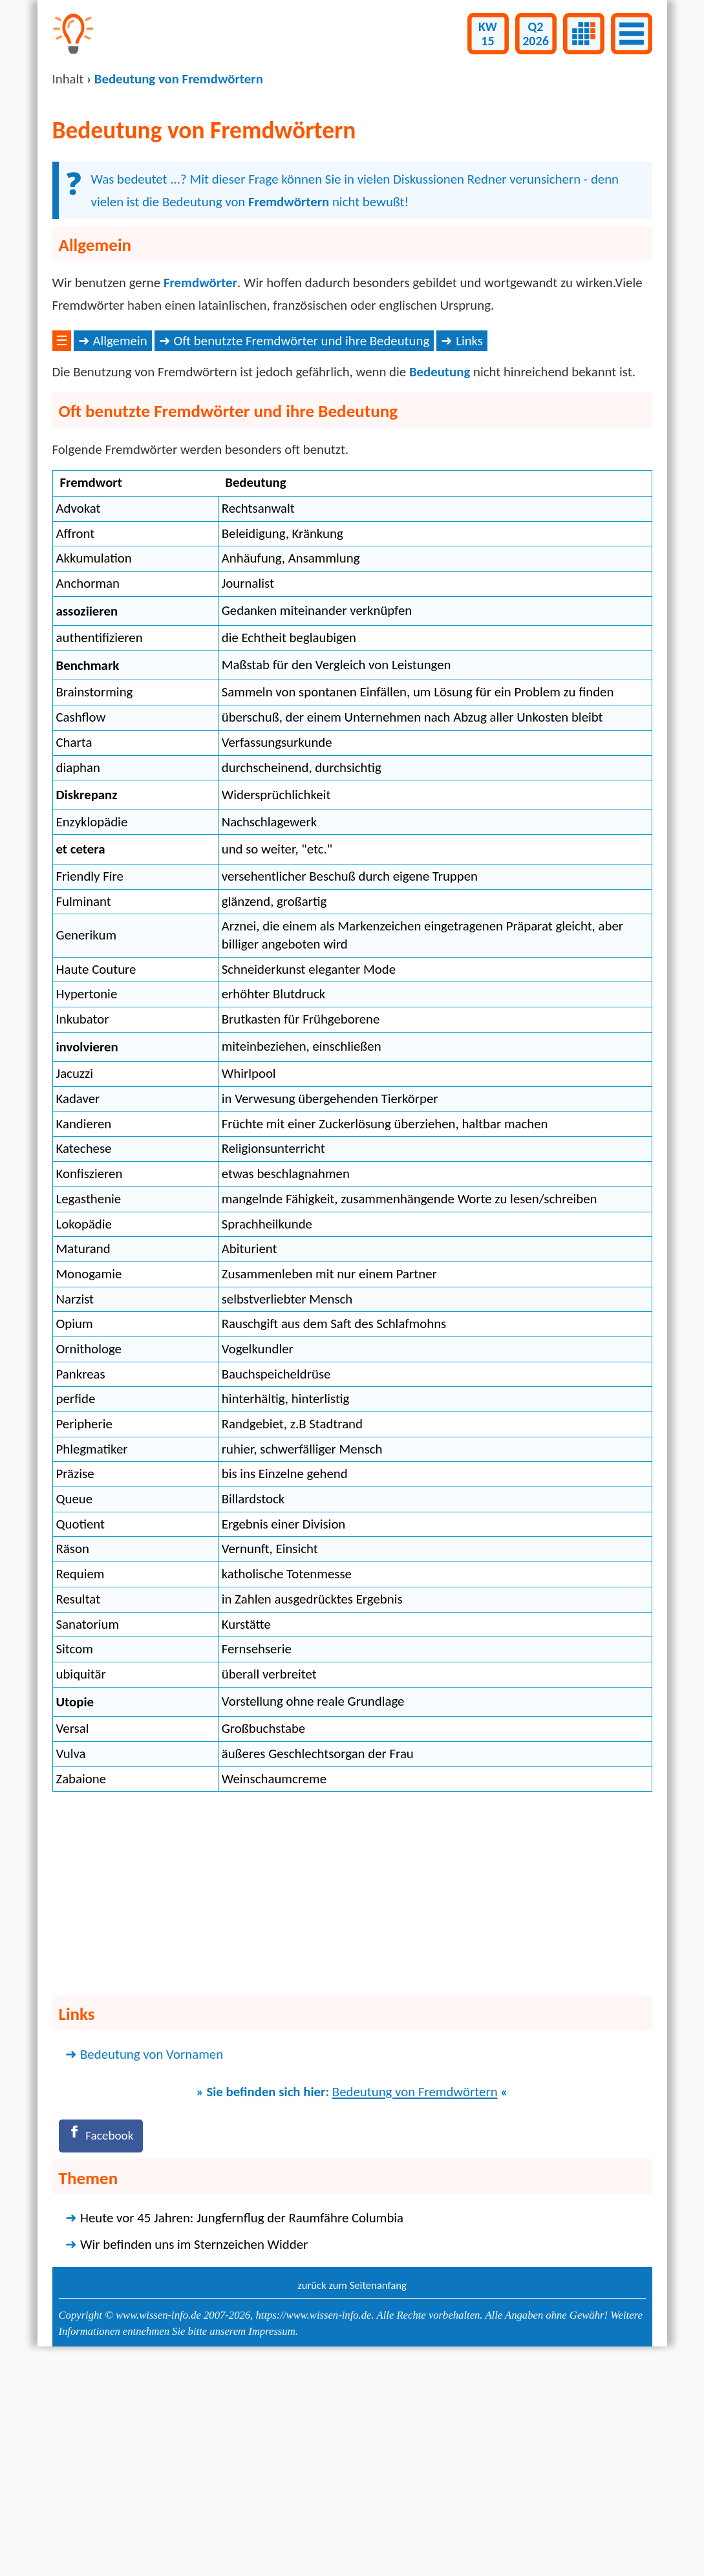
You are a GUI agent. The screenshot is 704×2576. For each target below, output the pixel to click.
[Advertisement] (352, 426)
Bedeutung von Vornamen (151, 2261)
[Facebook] (104, 2344)
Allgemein (119, 548)
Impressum (271, 2541)
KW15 (487, 33)
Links (469, 548)
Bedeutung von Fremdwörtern (415, 2299)
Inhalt (68, 78)
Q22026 (535, 33)
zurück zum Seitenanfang (352, 2495)
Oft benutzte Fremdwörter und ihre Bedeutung (302, 548)
